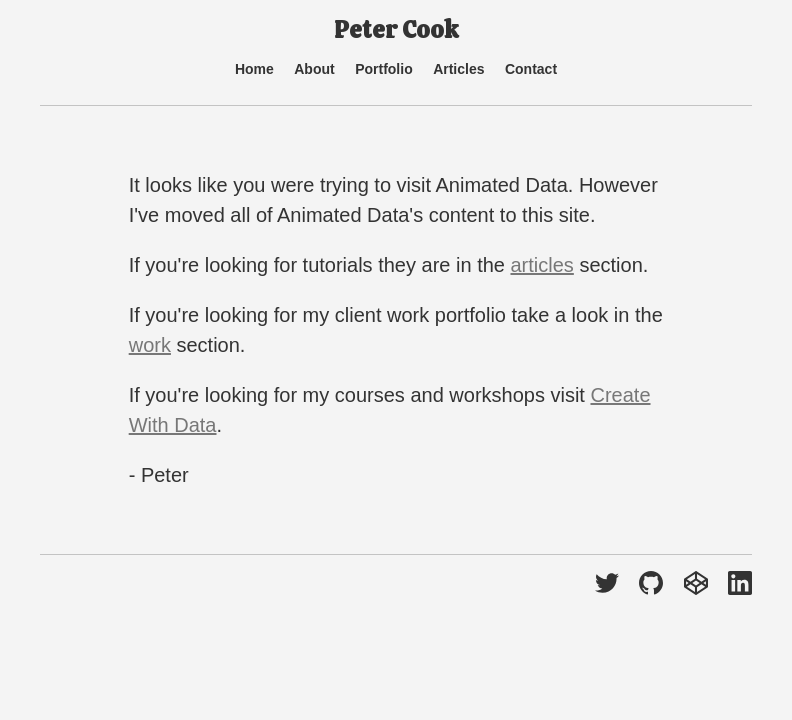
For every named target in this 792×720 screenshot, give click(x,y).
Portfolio (384, 69)
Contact (531, 69)
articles (541, 265)
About (314, 69)
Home (254, 69)
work (150, 345)
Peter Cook (396, 30)
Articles (458, 69)
